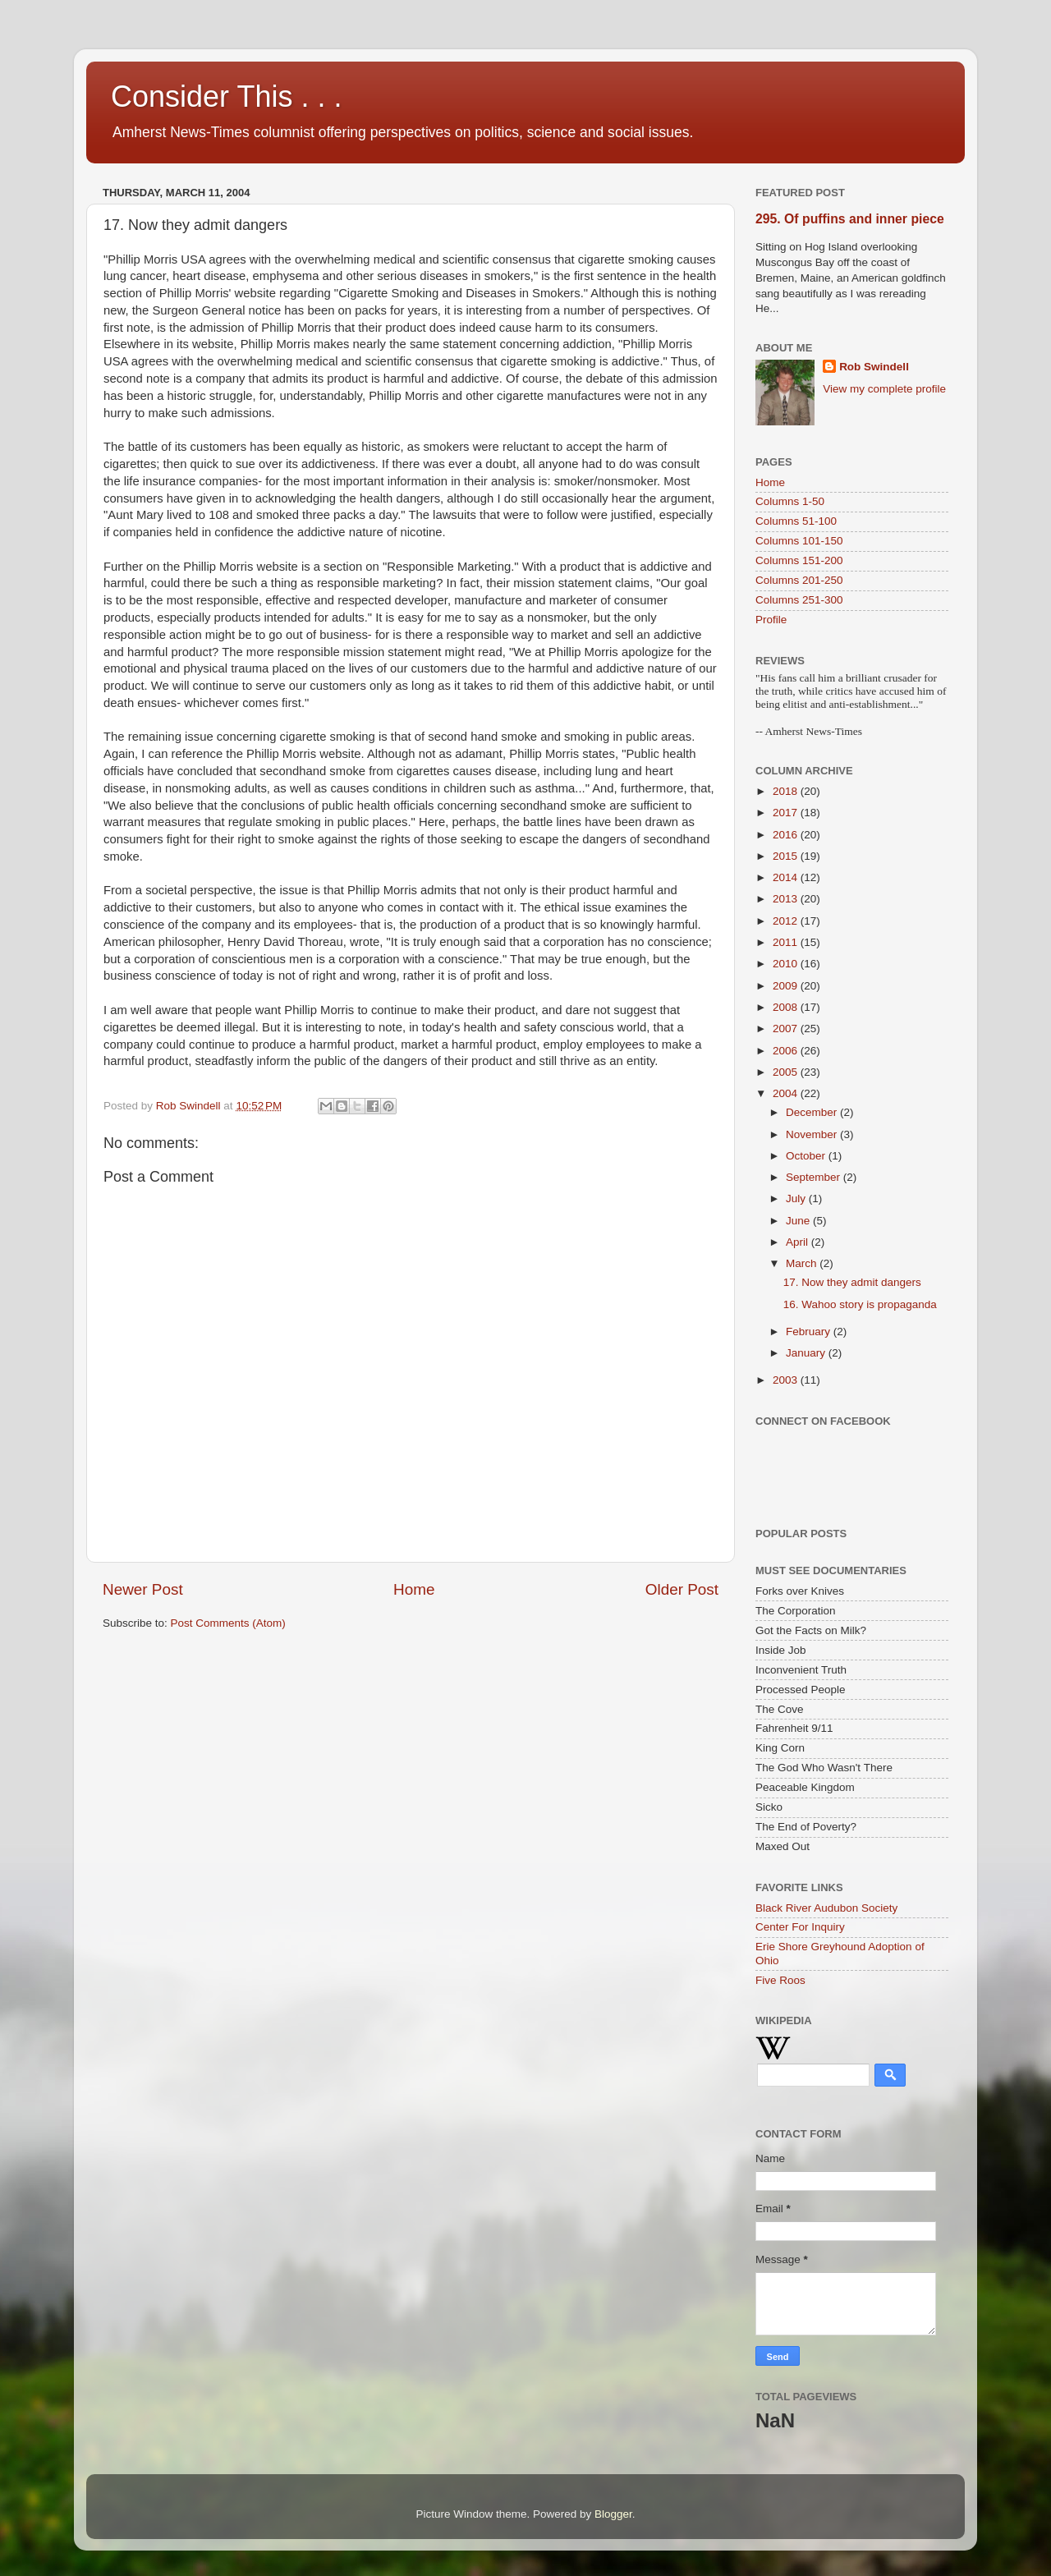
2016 (787, 835)
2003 (787, 1380)
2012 (787, 921)
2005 (787, 1072)
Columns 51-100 (796, 521)
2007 (787, 1028)
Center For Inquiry (800, 1927)
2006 (787, 1051)
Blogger (613, 2514)
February (809, 1331)
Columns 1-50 (789, 501)
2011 (787, 942)
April (798, 1242)
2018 (787, 791)
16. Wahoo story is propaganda (860, 1304)
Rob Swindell (874, 366)
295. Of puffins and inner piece (849, 219)
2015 (787, 856)
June (799, 1221)
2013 (787, 899)
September (814, 1177)
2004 (787, 1093)
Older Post (681, 1589)
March (802, 1263)
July (797, 1198)
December (813, 1112)
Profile (771, 619)
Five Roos (780, 1980)
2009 (787, 986)
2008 (787, 1007)
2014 (787, 877)
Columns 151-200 (799, 560)
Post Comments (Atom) (228, 1623)
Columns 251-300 (799, 600)
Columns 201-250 (799, 580)
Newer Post (143, 1589)
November (813, 1134)
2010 (787, 963)
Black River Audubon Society (826, 1908)
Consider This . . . (226, 96)
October (807, 1156)
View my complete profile (884, 389)
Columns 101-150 (799, 541)
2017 (787, 812)
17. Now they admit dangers (852, 1282)
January (807, 1353)
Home (413, 1589)
